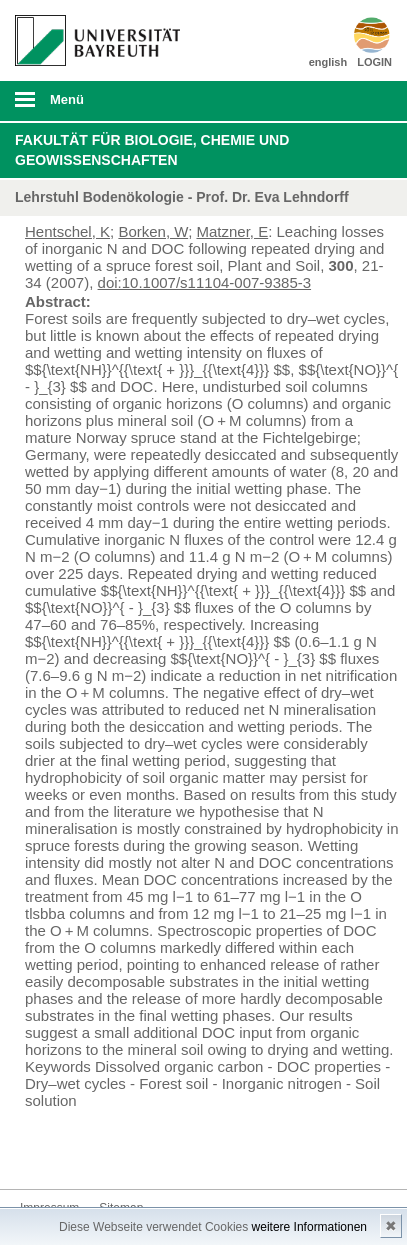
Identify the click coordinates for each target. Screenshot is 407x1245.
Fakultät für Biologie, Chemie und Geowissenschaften (152, 150)
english (328, 62)
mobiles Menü (89, 106)
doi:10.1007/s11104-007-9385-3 (205, 282)
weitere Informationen (309, 1227)
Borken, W (153, 231)
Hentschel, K (67, 231)
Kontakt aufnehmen (36, 1151)
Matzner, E (232, 231)
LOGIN (374, 62)
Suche (355, 101)
